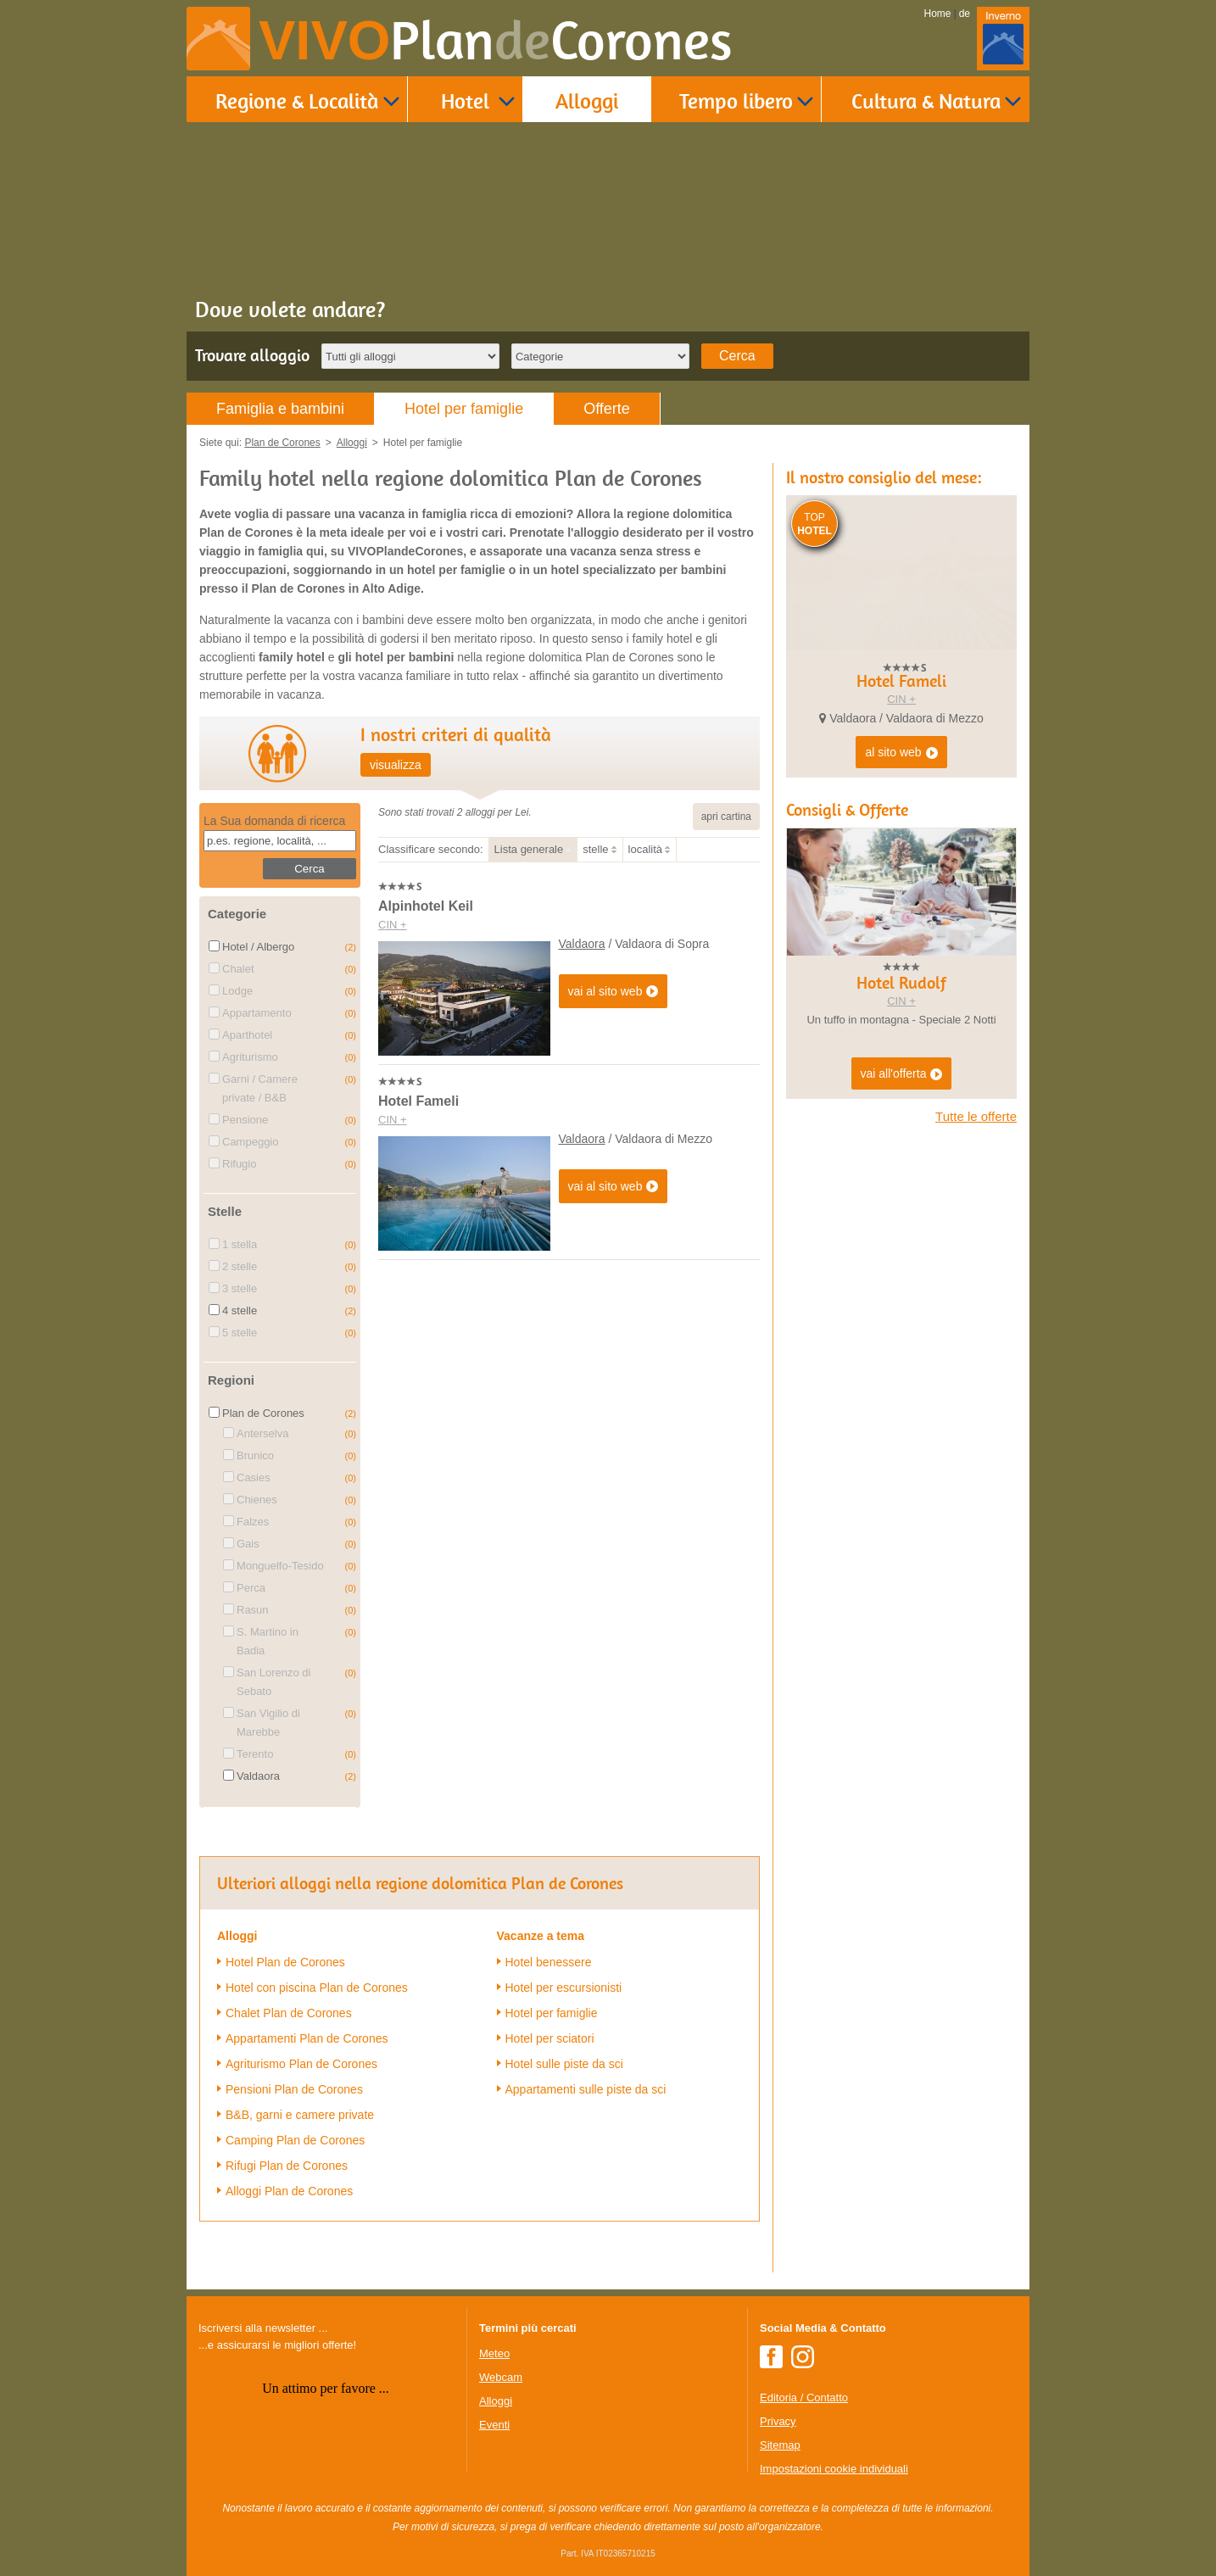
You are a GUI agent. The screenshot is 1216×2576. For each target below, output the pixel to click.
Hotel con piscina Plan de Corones (317, 1987)
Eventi (494, 2424)
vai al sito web (613, 992)
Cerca (737, 355)
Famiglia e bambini (280, 408)
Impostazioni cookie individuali (834, 2468)
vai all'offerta (902, 1165)
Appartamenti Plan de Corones (307, 2038)
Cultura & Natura (926, 100)
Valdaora (582, 944)
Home (937, 14)
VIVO (496, 40)
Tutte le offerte (976, 1207)
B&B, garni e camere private (300, 2115)
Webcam (500, 2377)
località (645, 849)
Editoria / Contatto (804, 2397)
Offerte (606, 408)
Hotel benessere (548, 1962)
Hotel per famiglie (463, 408)
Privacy (778, 2421)
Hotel (465, 100)
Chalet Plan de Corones (289, 2013)
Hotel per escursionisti (563, 1987)
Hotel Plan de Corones (285, 1962)
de (964, 14)
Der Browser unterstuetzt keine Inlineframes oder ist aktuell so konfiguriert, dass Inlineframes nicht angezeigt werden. (325, 2464)
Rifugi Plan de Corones (287, 2165)
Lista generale (529, 849)
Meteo (494, 2353)
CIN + (392, 924)
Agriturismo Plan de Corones (301, 2064)
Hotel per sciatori (549, 2038)
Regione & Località (296, 100)
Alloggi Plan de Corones (289, 2191)
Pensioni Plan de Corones (294, 2089)
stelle (595, 849)
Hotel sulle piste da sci (564, 2064)
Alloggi (586, 100)
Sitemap (780, 2445)
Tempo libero (736, 100)
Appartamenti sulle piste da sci (586, 2089)
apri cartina (726, 816)
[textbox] (280, 840)
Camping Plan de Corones (295, 2140)
